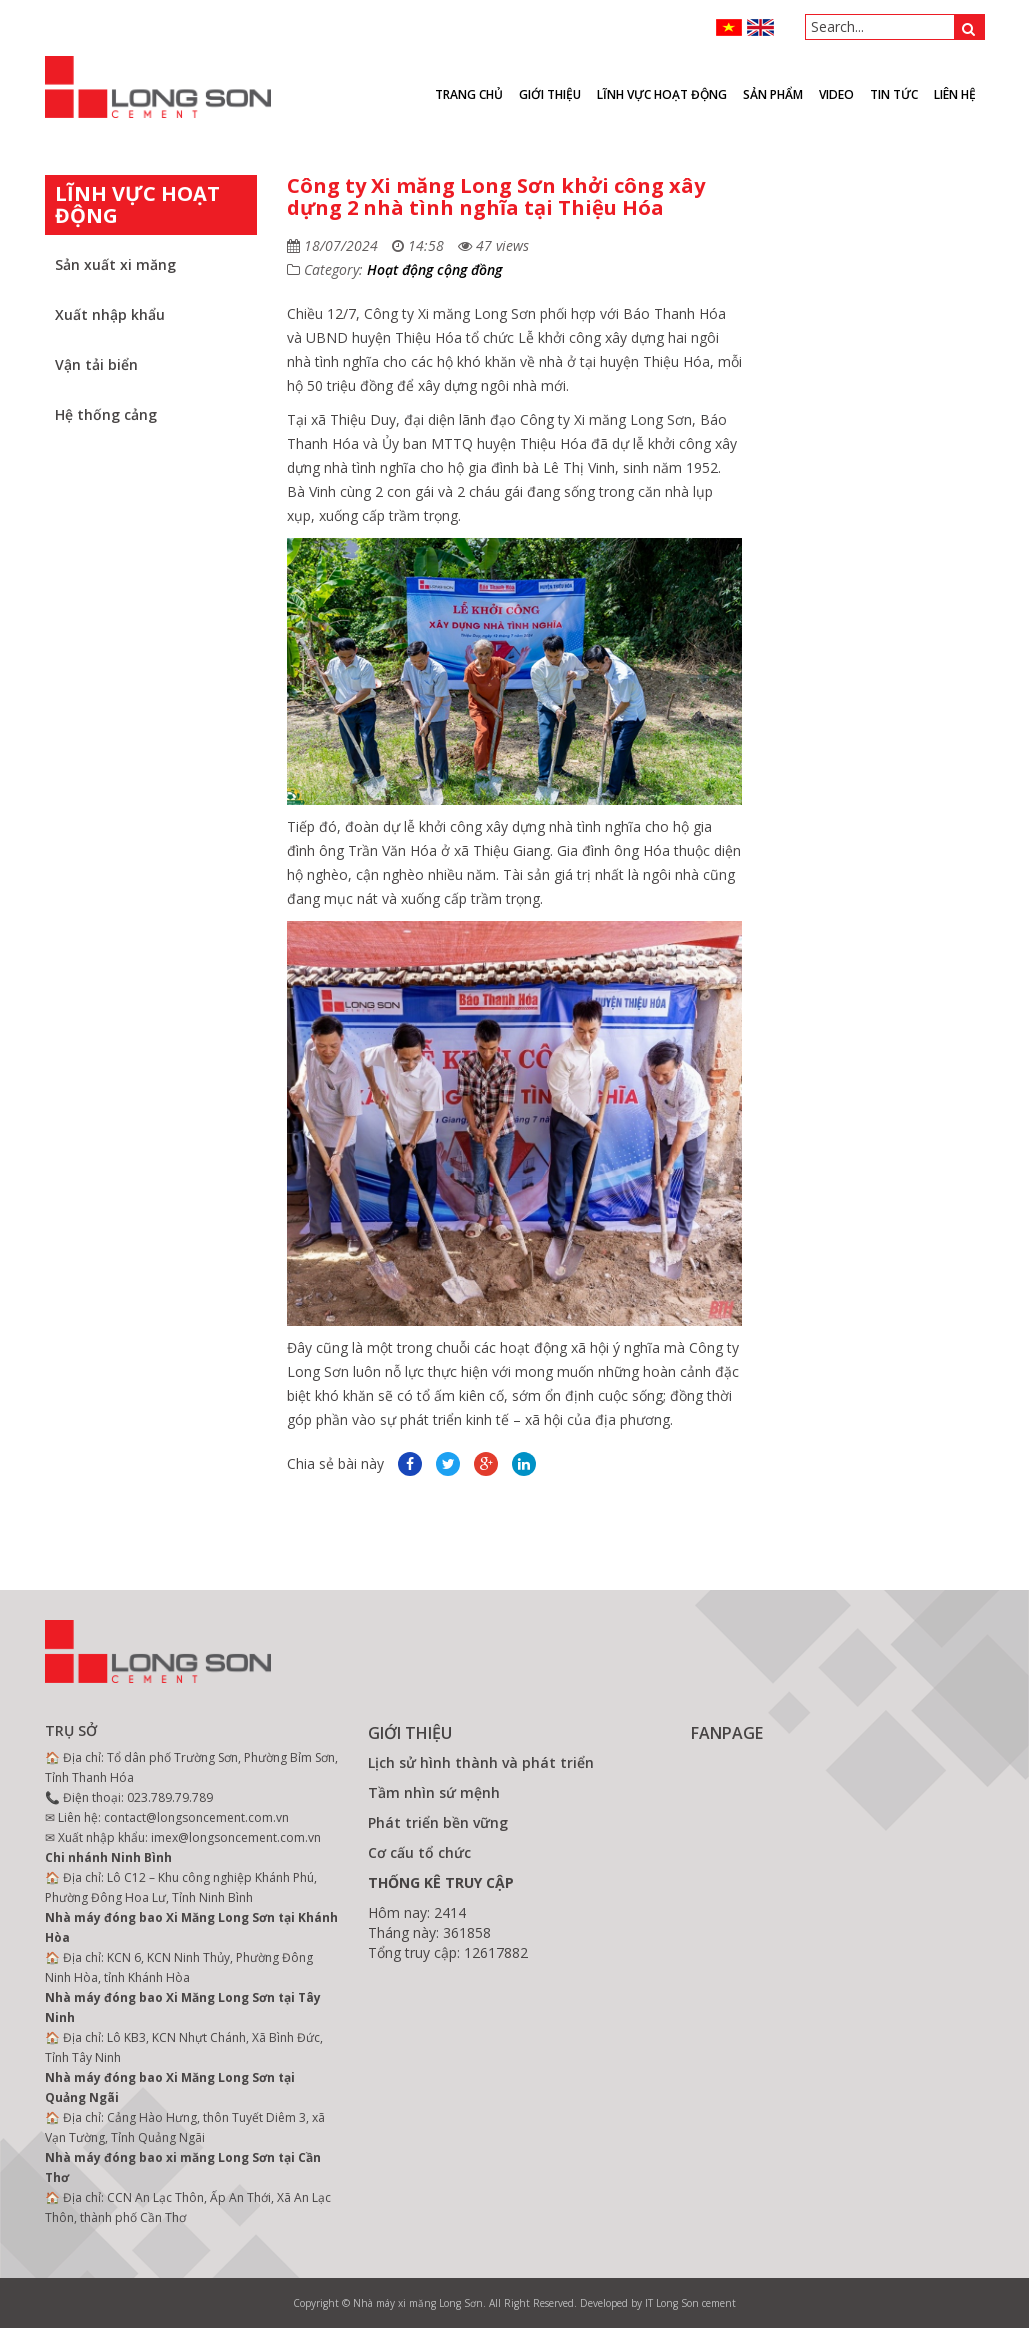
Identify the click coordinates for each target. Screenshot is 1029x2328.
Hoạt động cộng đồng (434, 269)
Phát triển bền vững (438, 1822)
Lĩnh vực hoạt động (662, 94)
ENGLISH (760, 27)
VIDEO (836, 94)
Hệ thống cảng (106, 414)
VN (729, 27)
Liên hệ (955, 94)
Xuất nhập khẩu (110, 314)
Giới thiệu (550, 94)
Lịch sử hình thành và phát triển (481, 1762)
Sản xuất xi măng (115, 264)
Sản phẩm (773, 94)
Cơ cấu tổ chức (419, 1852)
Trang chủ (469, 94)
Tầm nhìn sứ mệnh (434, 1792)
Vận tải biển (96, 364)
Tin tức (894, 94)
